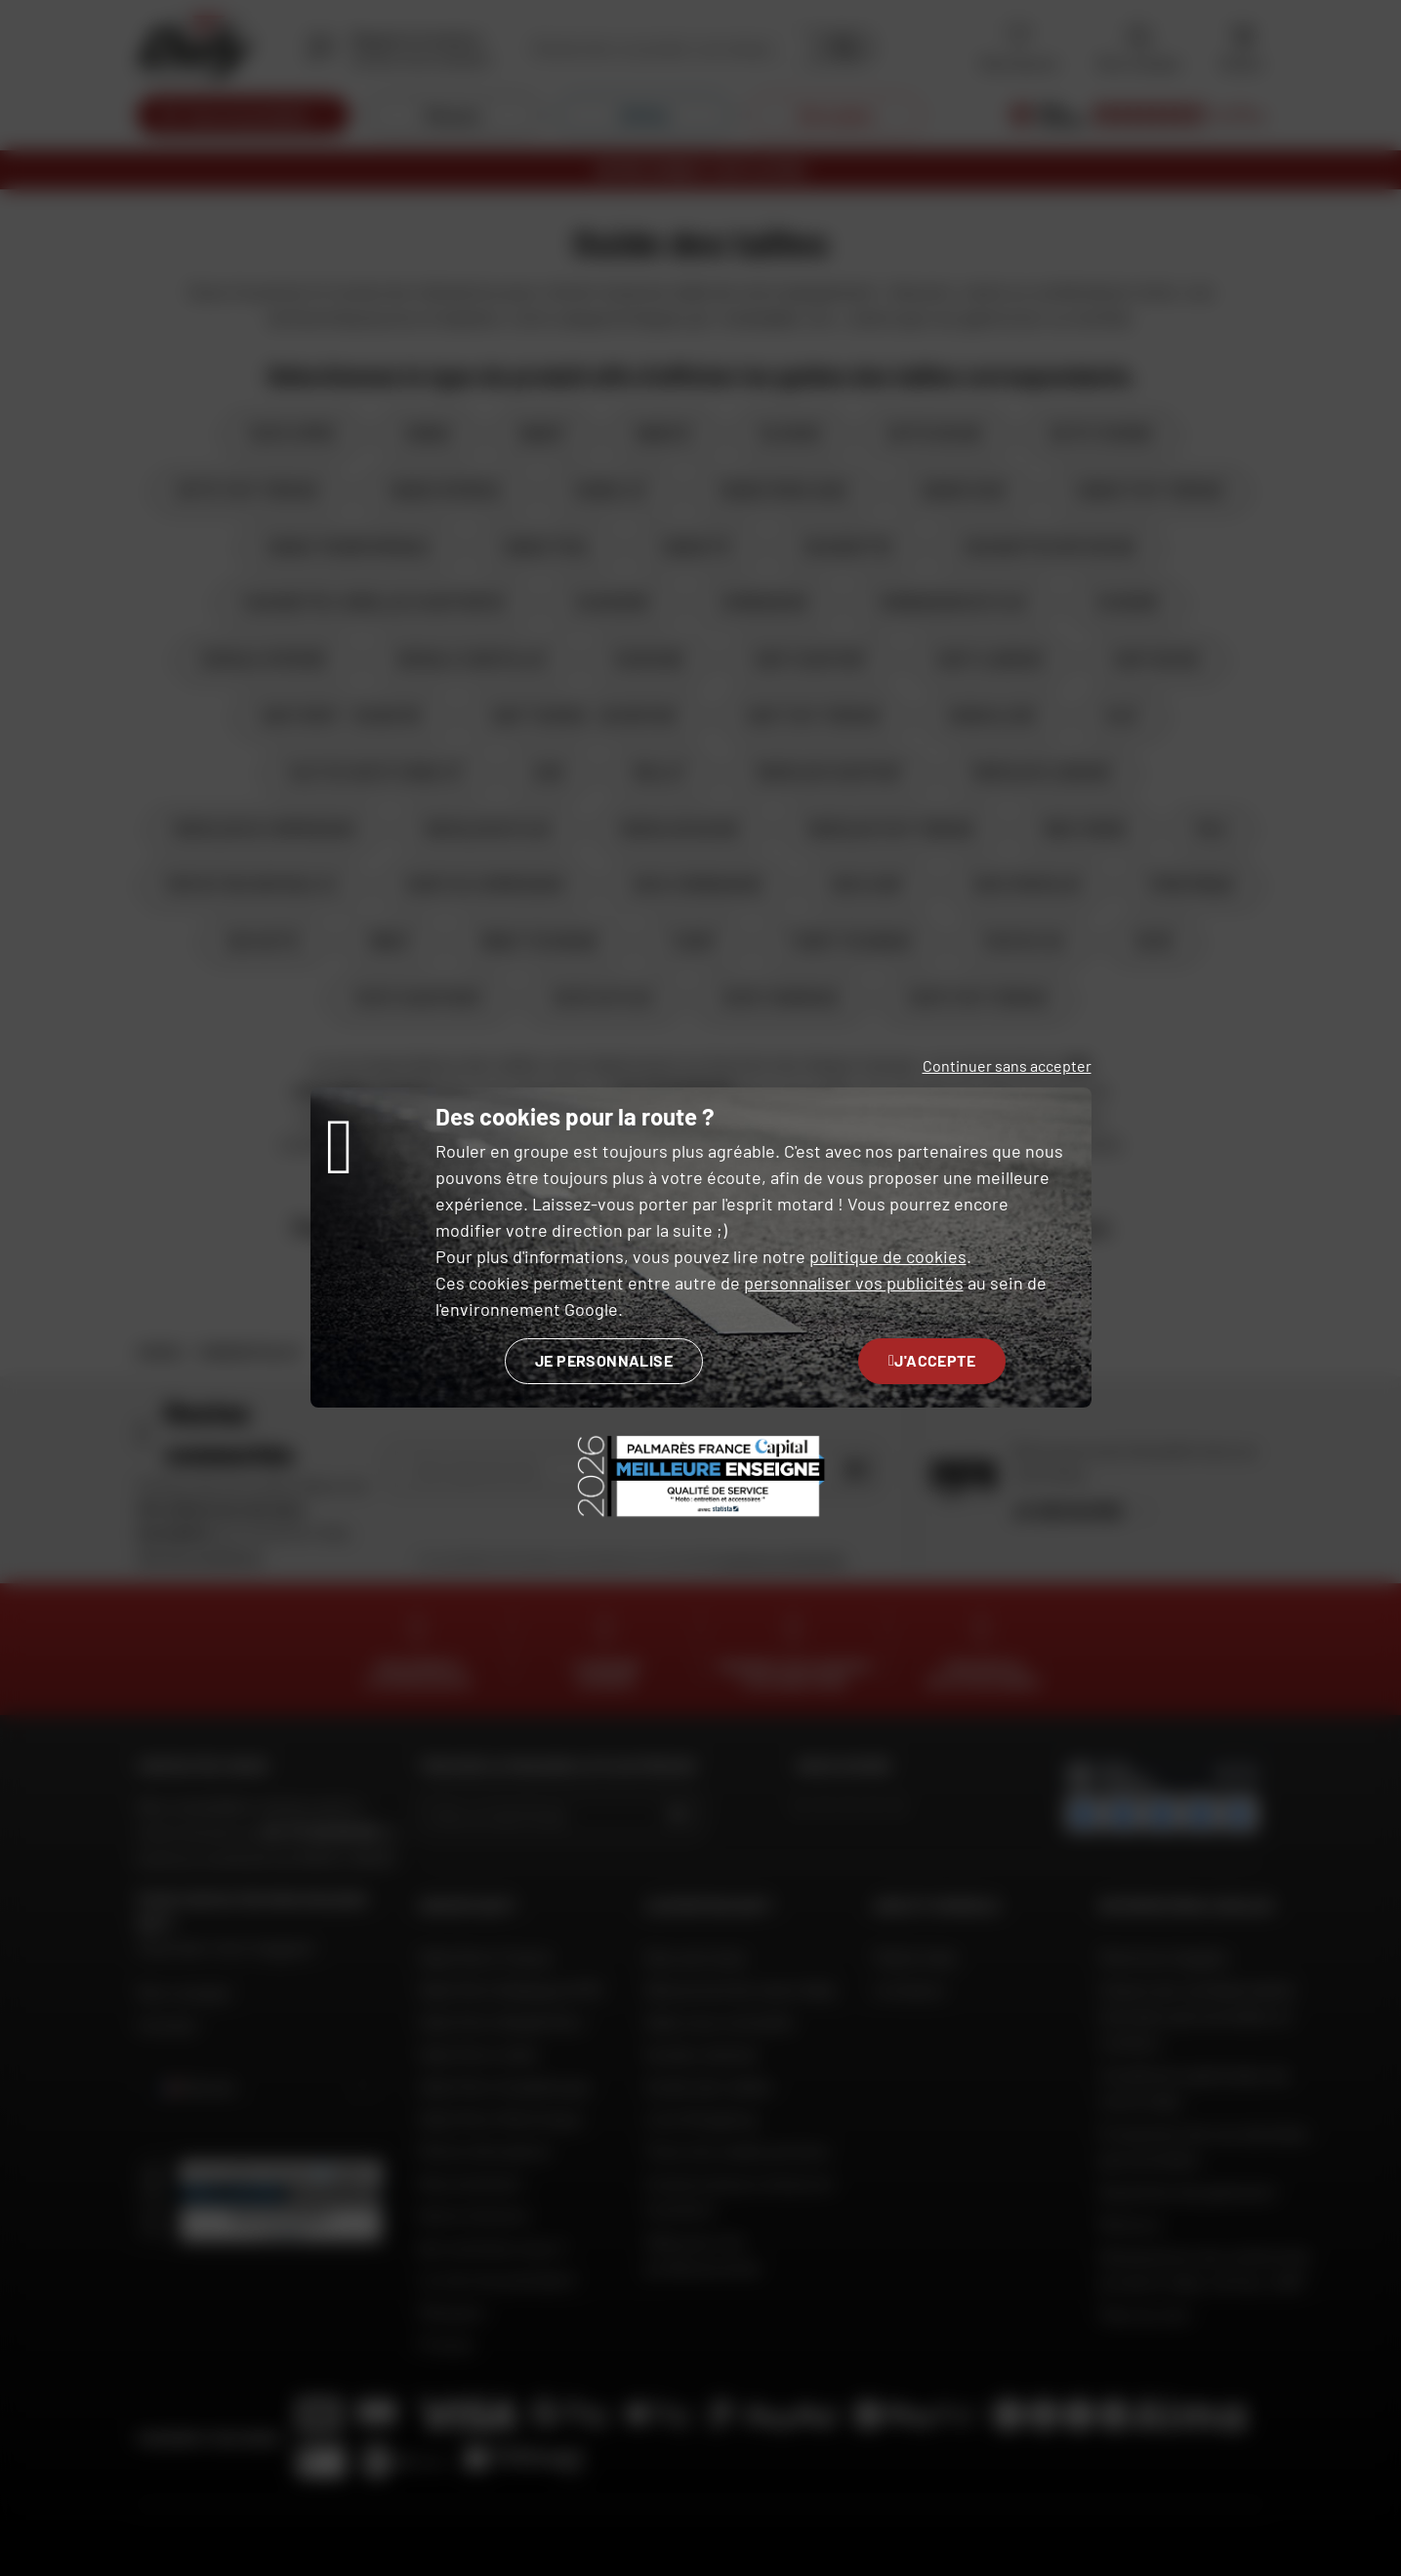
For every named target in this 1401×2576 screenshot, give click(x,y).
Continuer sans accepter (1007, 1065)
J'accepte (931, 1360)
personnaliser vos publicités (854, 1282)
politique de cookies (888, 1256)
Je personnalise (604, 1360)
